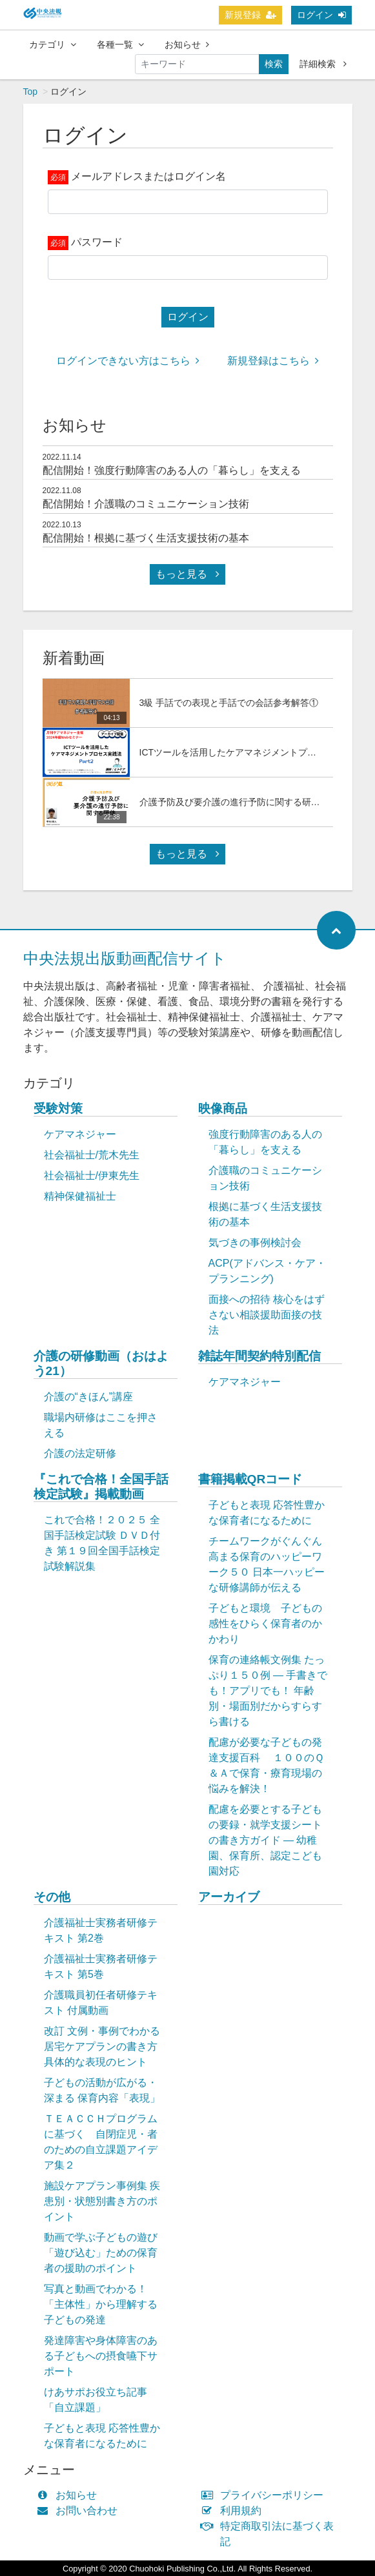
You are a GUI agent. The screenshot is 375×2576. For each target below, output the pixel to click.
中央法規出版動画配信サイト (125, 958)
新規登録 (250, 15)
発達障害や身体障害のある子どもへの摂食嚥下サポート (100, 2356)
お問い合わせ (80, 2510)
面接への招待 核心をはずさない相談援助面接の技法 (266, 1315)
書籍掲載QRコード (250, 1479)
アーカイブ (228, 1897)
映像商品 (222, 1108)
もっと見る (187, 574)
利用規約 (234, 2510)
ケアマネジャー (80, 1134)
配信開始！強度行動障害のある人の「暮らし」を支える (172, 470)
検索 (274, 64)
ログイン (321, 15)
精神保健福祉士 (80, 1196)
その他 (52, 1897)
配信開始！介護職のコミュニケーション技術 (146, 503)
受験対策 (58, 1108)
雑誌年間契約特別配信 (259, 1356)
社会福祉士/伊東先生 (91, 1175)
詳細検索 (323, 64)
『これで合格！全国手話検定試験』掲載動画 (101, 1486)
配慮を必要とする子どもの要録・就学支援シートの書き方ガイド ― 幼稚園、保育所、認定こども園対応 (265, 1840)
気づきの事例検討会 (254, 1242)
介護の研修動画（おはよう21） (101, 1363)
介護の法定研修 (80, 1453)
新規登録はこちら (273, 360)
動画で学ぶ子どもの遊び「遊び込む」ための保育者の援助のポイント (100, 2253)
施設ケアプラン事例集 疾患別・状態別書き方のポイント (102, 2201)
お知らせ (187, 44)
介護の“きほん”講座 (89, 1396)
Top (30, 91)
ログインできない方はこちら (127, 360)
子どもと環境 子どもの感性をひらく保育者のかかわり (265, 1623)
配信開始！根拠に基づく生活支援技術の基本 (146, 537)
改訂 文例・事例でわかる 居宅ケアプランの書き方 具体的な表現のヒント (102, 2046)
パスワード (97, 242)
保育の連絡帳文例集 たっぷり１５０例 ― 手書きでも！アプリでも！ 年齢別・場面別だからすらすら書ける (268, 1690)
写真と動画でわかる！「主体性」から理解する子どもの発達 (100, 2304)
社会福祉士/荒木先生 (91, 1154)
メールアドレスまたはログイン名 (148, 176)
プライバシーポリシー (265, 2495)
